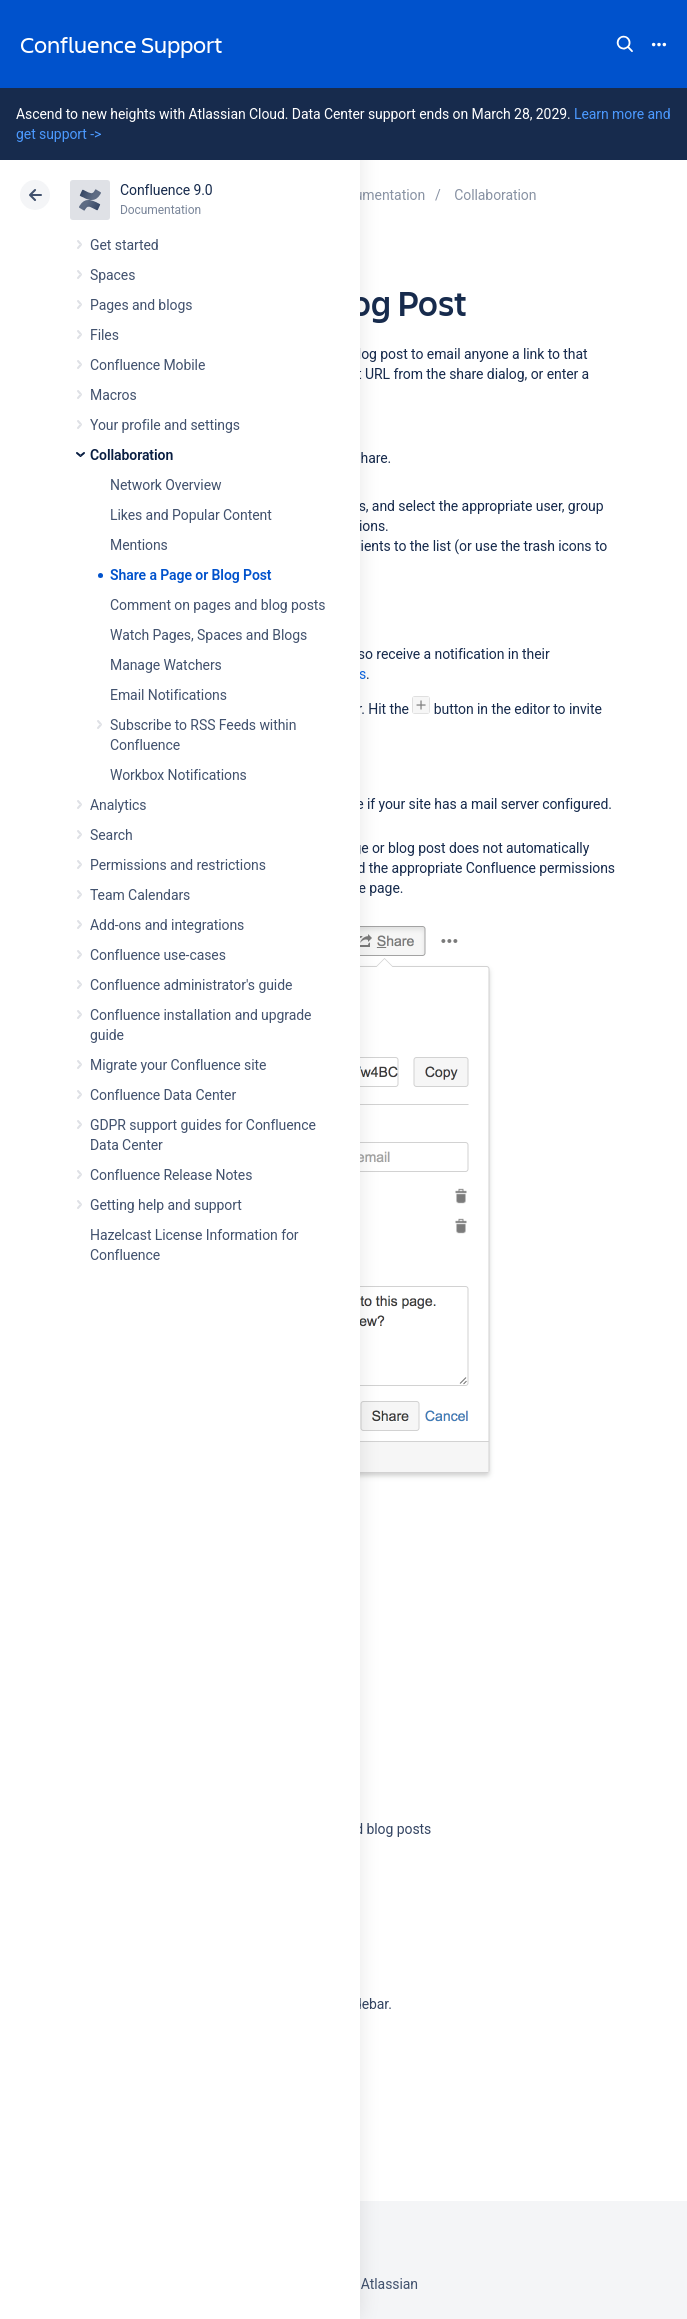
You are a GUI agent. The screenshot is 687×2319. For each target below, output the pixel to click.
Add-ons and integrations (167, 925)
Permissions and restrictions (178, 865)
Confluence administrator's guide (191, 985)
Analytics (118, 805)
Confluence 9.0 (166, 190)
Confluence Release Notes (171, 1175)
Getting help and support (166, 1205)
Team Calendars (140, 895)
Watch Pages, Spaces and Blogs (208, 635)
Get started (124, 245)
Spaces (112, 275)
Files (104, 335)
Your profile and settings (165, 425)
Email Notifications (168, 695)
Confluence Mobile (147, 365)
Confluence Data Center (163, 1095)
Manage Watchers (166, 665)
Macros (113, 395)
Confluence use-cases (158, 955)
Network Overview (165, 485)
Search (625, 44)
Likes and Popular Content (191, 515)
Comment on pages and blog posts (218, 605)
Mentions (139, 545)
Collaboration (131, 455)
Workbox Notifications (178, 775)
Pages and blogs (141, 305)
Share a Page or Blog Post (191, 575)
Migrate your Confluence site (178, 1065)
